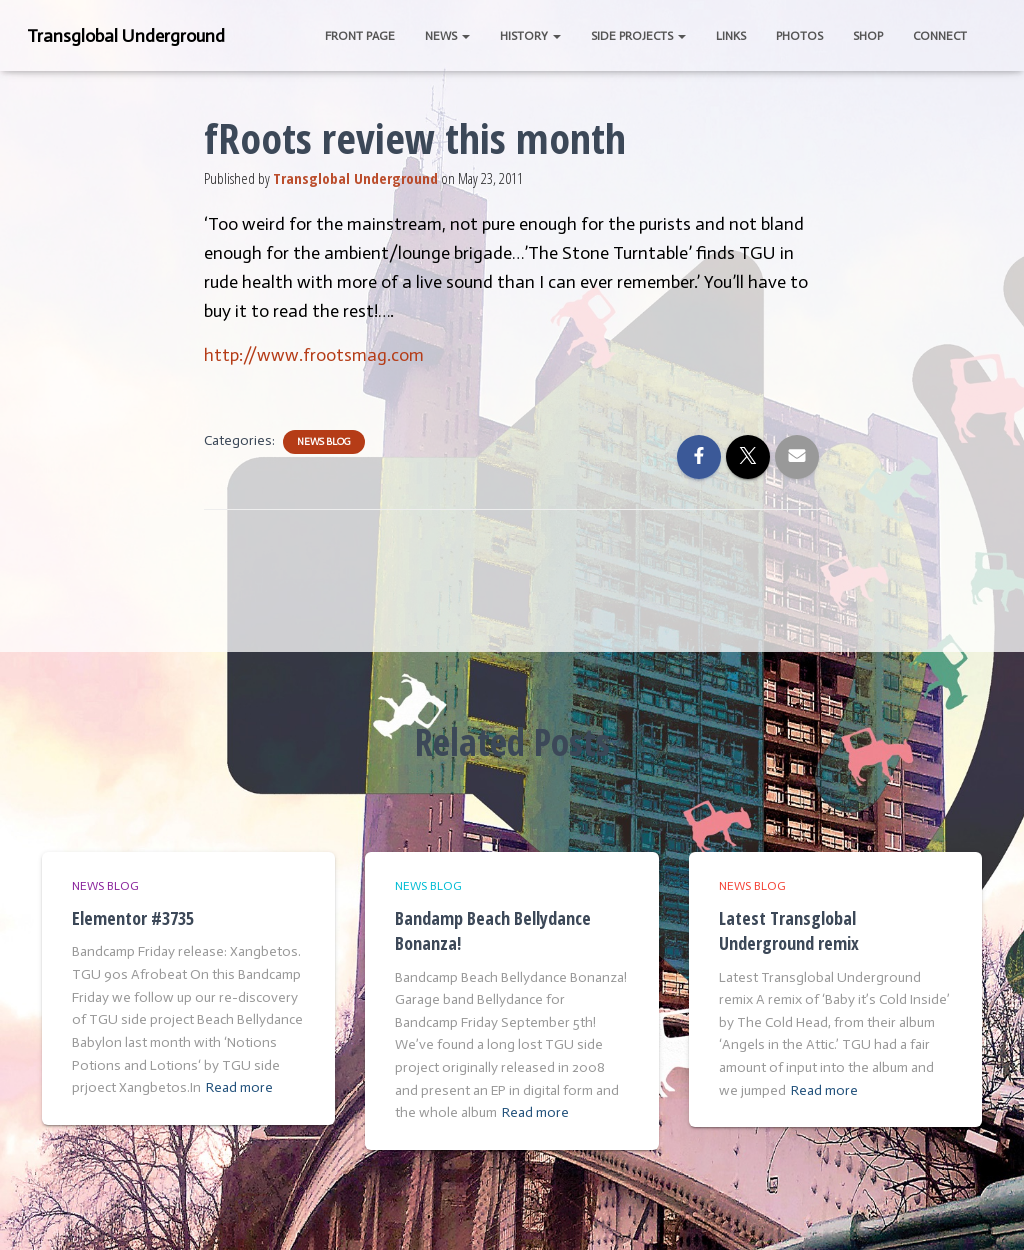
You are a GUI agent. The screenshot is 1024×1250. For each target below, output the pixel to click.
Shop (868, 36)
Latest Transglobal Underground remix (789, 930)
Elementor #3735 (133, 918)
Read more (239, 1087)
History (530, 36)
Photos (799, 36)
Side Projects (638, 36)
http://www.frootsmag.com (314, 355)
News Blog (324, 442)
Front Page (360, 36)
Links (731, 36)
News (447, 36)
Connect (940, 36)
